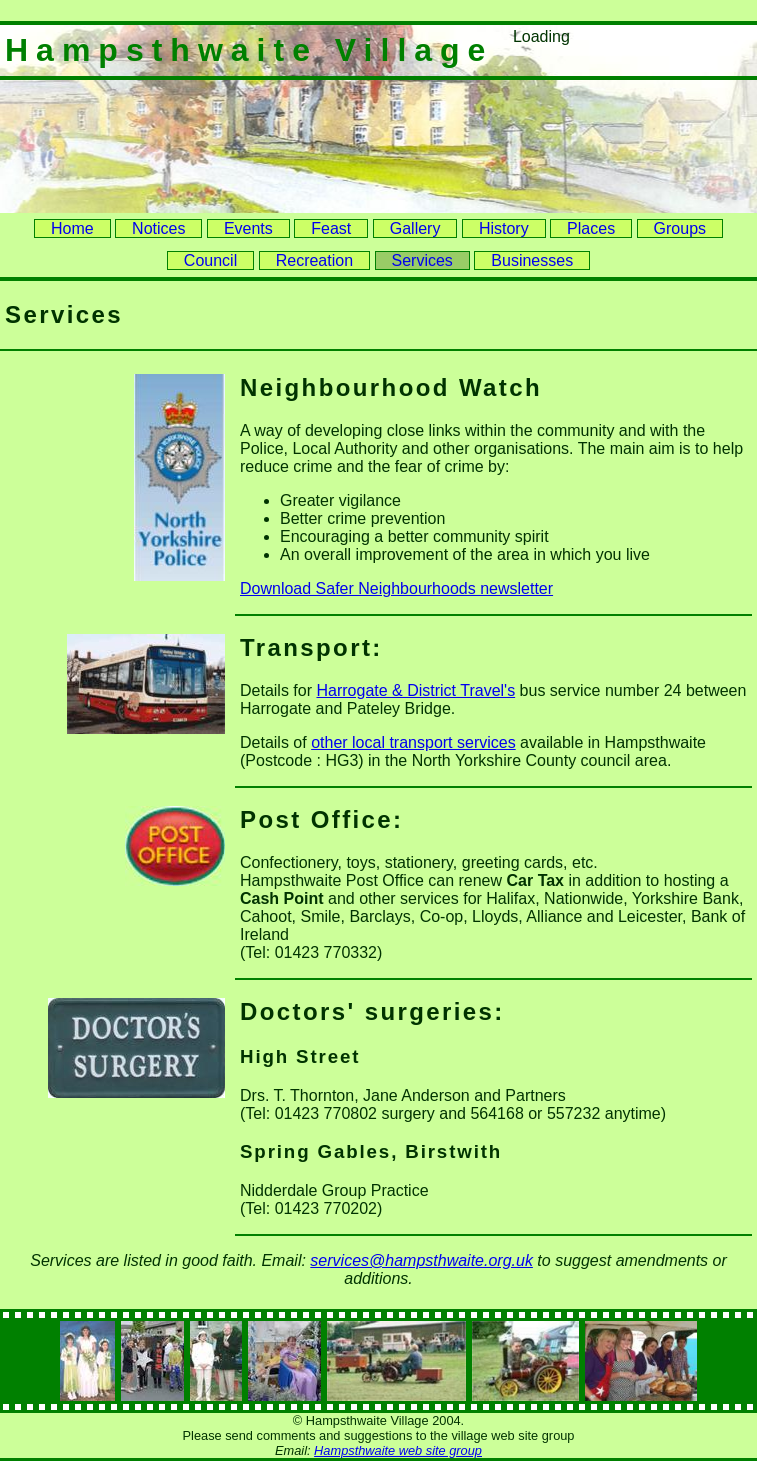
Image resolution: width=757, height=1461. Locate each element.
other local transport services (413, 742)
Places (591, 228)
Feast (331, 228)
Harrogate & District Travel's (415, 690)
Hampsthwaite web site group (398, 1450)
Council (210, 260)
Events (248, 228)
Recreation (314, 260)
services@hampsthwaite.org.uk (421, 1260)
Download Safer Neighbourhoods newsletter (396, 588)
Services (422, 260)
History (504, 228)
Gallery (415, 228)
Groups (680, 228)
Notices (158, 228)
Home (72, 228)
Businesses (532, 260)
